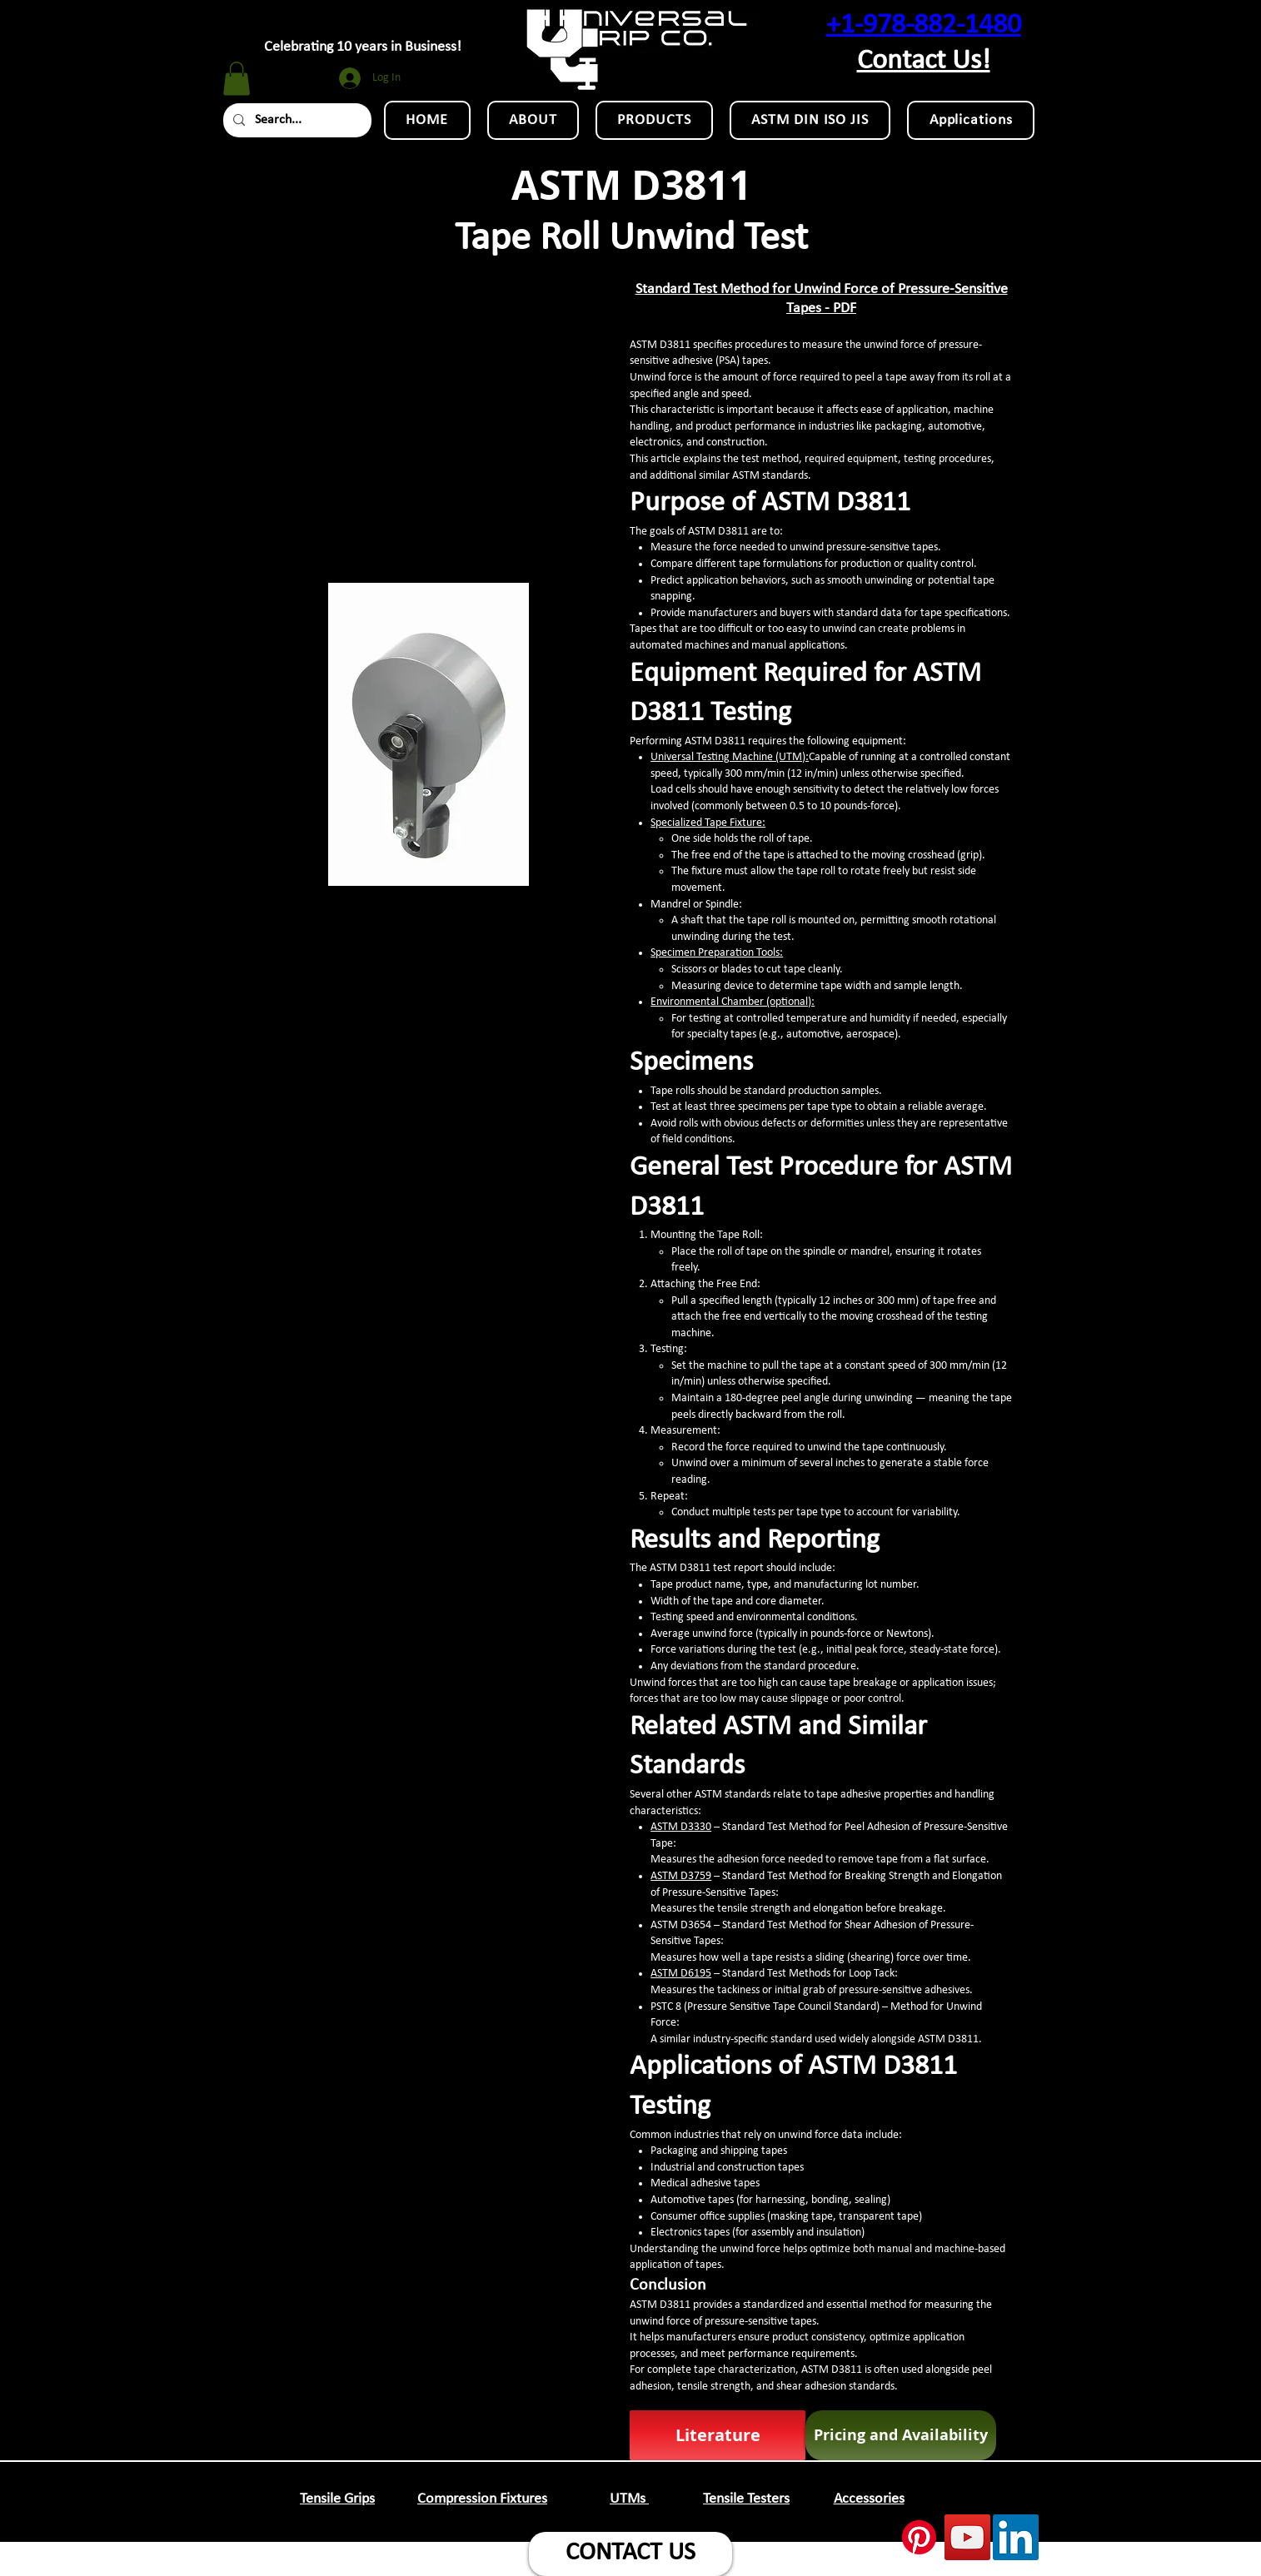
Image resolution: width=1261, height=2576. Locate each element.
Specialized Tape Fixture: (707, 823)
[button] (236, 79)
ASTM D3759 (680, 1876)
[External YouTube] (428, 419)
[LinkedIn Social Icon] (1016, 2537)
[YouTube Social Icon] (967, 2537)
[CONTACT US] (630, 2554)
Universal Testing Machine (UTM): (729, 757)
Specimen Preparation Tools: (716, 953)
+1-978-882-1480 (923, 25)
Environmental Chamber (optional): (732, 1002)
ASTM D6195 (680, 1973)
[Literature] (717, 2435)
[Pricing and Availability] (900, 2435)
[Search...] (295, 120)
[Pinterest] (919, 2537)
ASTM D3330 (680, 1827)
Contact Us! (923, 61)
